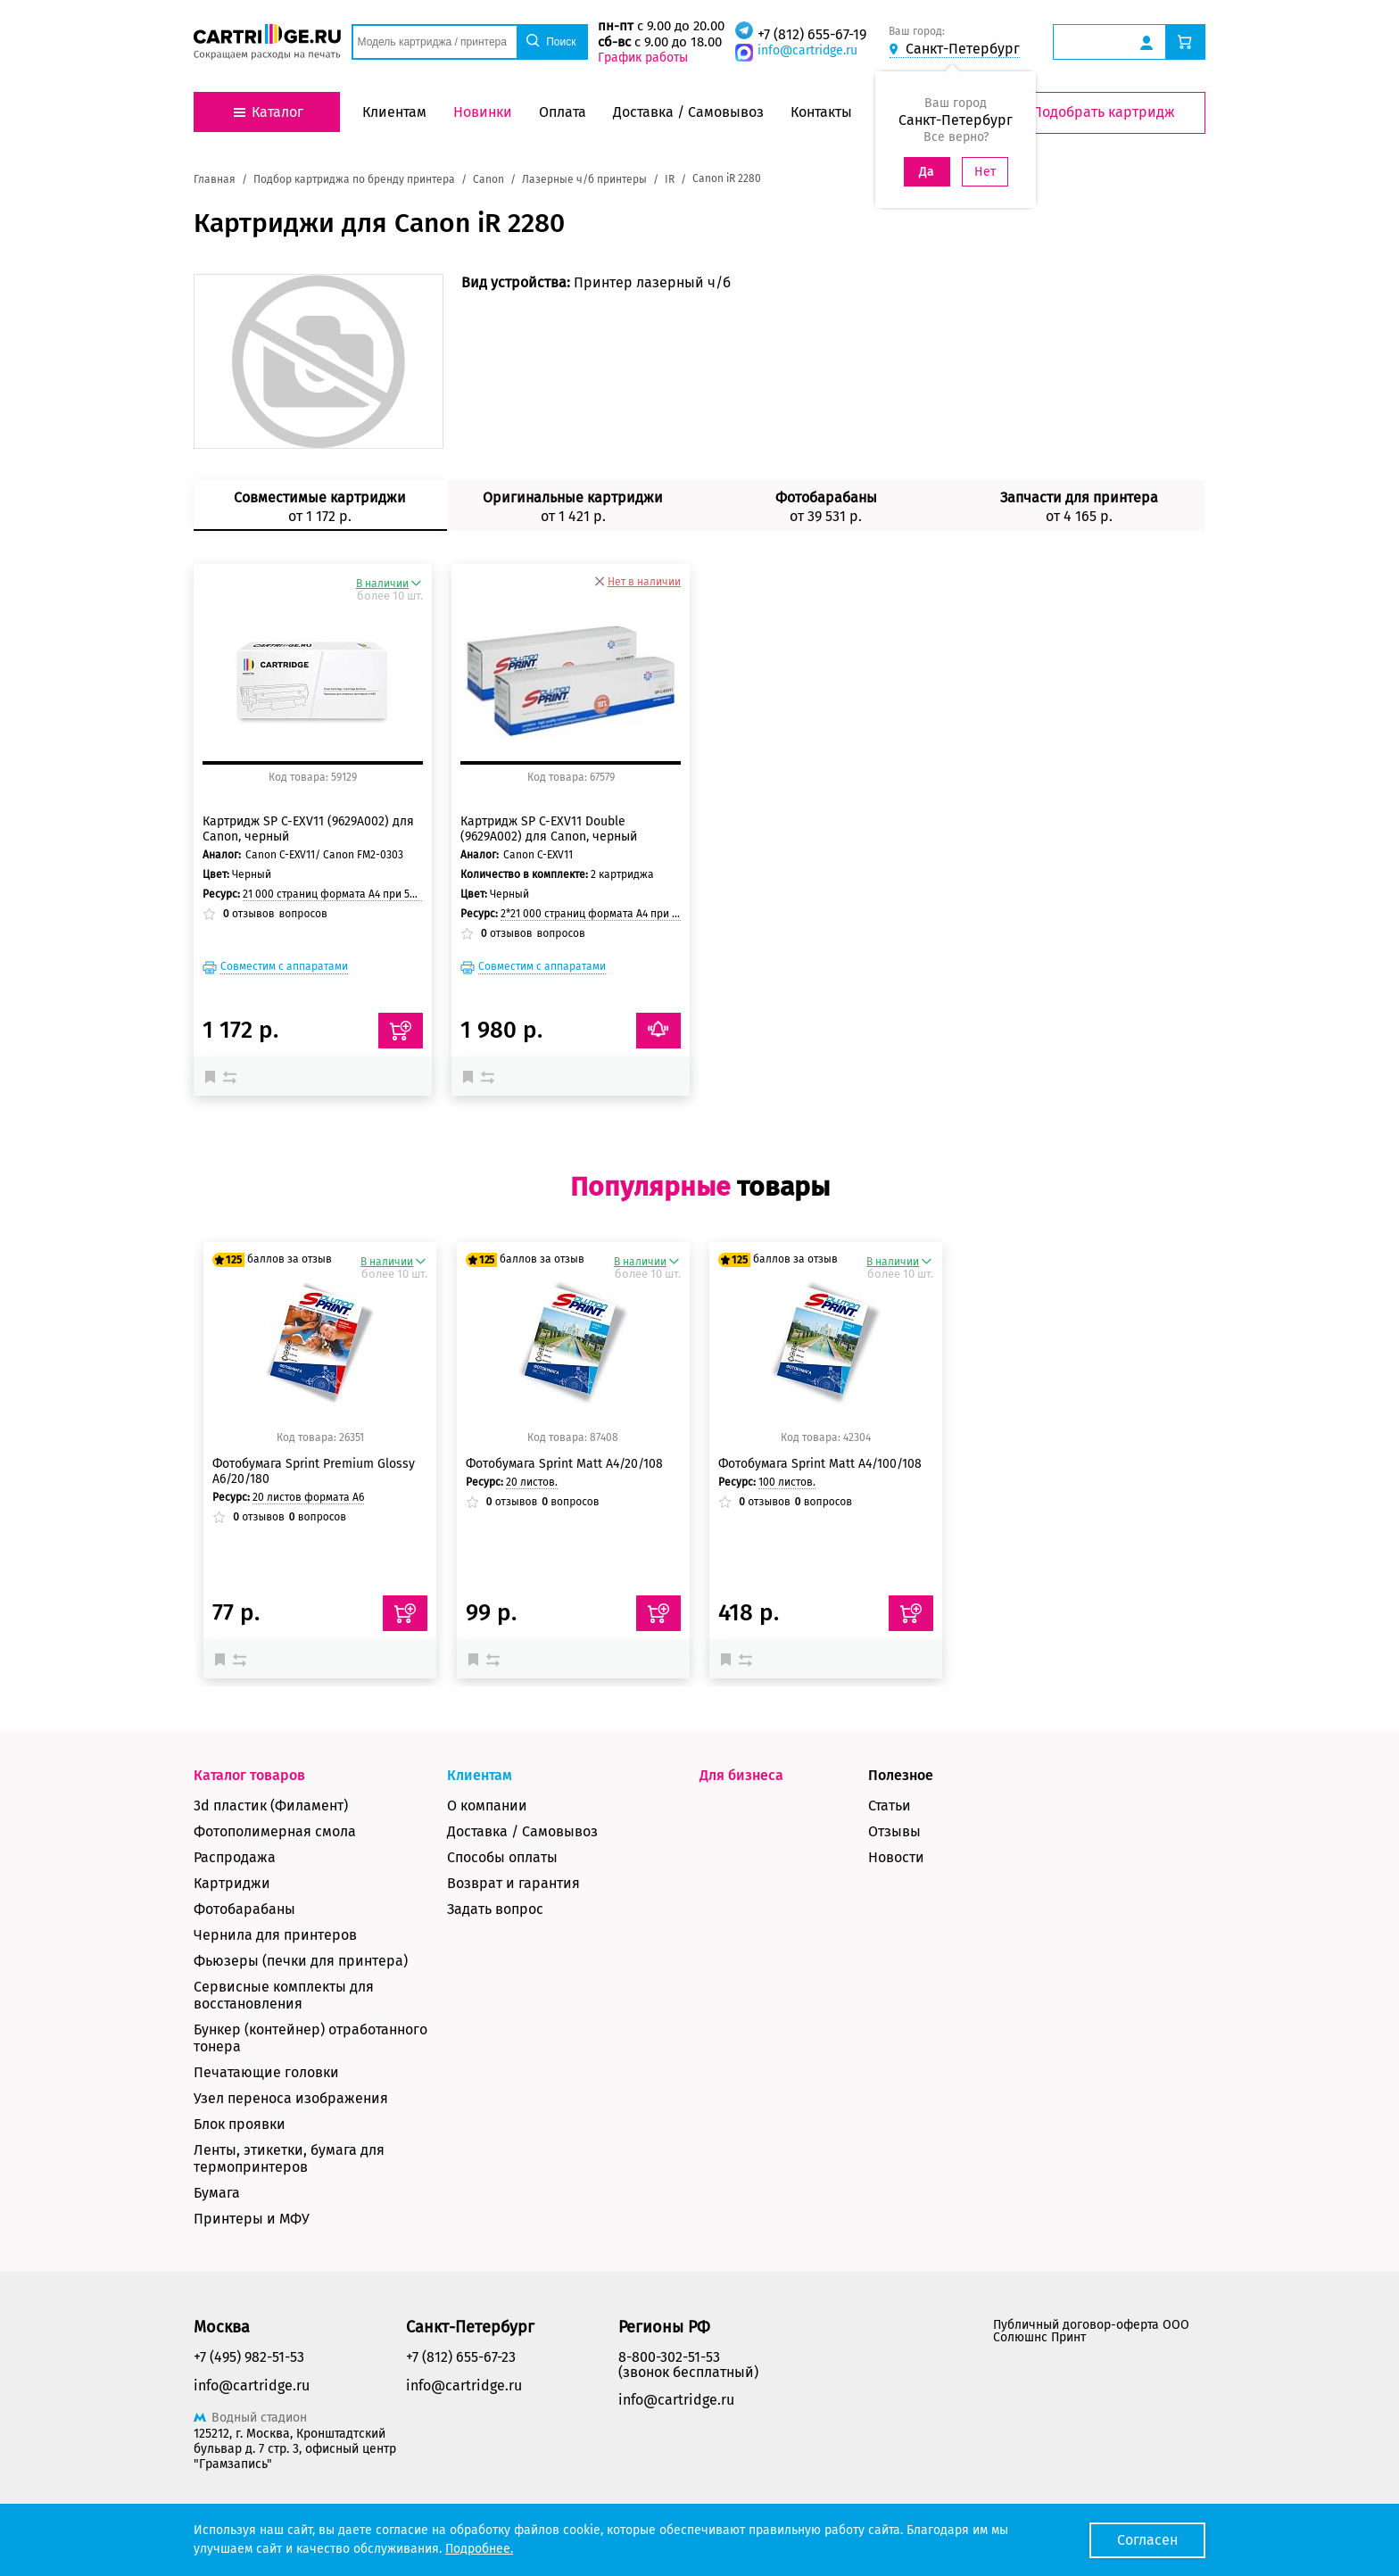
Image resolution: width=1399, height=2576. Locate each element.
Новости (896, 1857)
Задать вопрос (495, 1909)
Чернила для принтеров (275, 1934)
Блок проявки (240, 2124)
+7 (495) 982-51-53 (249, 2356)
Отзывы (894, 1831)
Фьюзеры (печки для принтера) (301, 1960)
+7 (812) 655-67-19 (811, 34)
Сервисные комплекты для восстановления (284, 1995)
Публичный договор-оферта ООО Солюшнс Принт (1091, 2331)
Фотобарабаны (244, 1909)
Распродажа (235, 1857)
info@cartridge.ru (807, 50)
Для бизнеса (741, 1775)
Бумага (217, 2192)
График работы (643, 57)
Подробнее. (479, 2548)
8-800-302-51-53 (669, 2356)
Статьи (889, 1805)
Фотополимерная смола (275, 1831)
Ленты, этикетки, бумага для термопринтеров (289, 2158)
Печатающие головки (266, 2072)
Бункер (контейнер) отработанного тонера (310, 2038)
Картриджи (232, 1883)
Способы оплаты (502, 1857)
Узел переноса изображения (291, 2098)
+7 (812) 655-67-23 (461, 2356)
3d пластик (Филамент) (271, 1805)
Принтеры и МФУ (252, 2218)
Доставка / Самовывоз (522, 1831)
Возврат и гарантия (513, 1883)
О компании (487, 1805)
